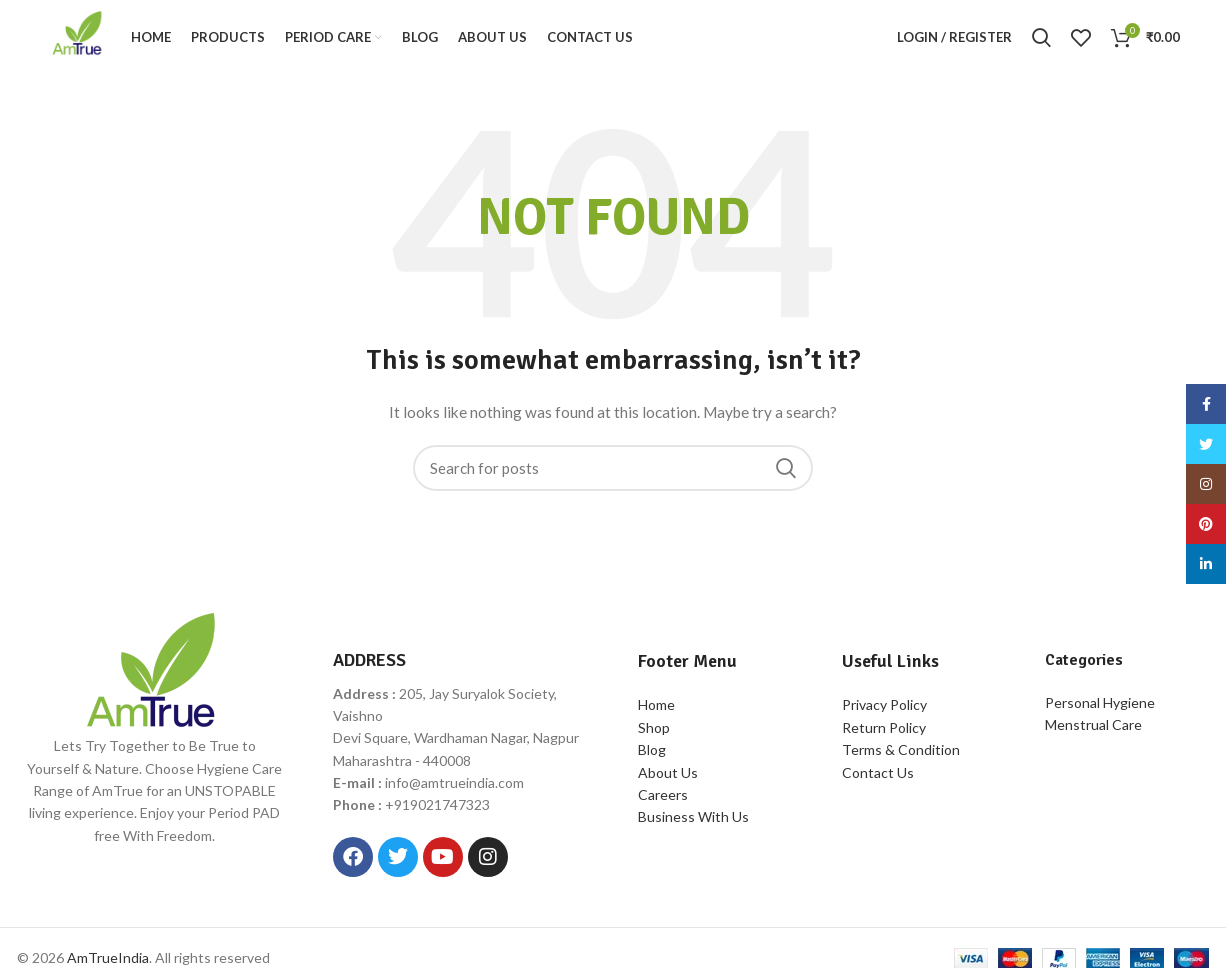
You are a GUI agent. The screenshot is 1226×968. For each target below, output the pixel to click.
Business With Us (693, 822)
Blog (652, 755)
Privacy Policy (884, 710)
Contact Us (878, 777)
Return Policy (884, 733)
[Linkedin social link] (1206, 564)
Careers (663, 800)
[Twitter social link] (1206, 444)
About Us (668, 777)
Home (656, 710)
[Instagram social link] (1206, 484)
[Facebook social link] (1206, 404)
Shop (654, 733)
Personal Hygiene (1100, 707)
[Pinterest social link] (1206, 524)
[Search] (1041, 41)
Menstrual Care (1093, 730)
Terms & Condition (901, 755)
